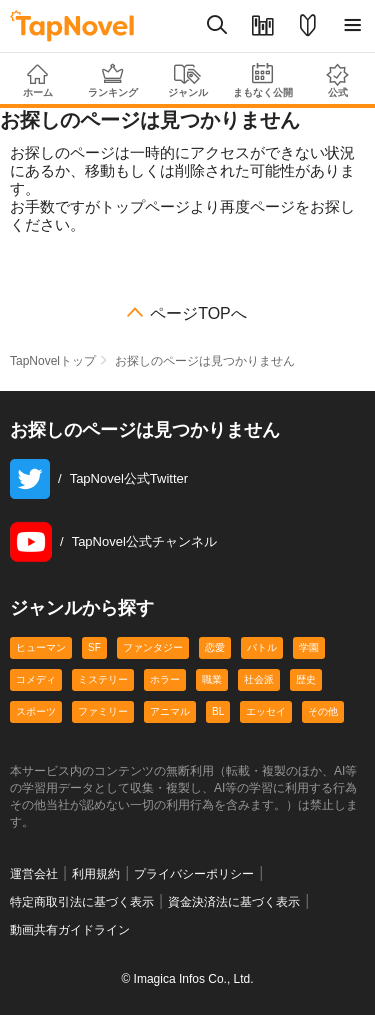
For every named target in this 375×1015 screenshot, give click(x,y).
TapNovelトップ (53, 361)
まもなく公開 (262, 80)
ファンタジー (153, 647)
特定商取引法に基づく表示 (82, 902)
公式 (337, 80)
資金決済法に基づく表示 (234, 902)
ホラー (165, 679)
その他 (323, 711)
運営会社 (34, 874)
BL (218, 711)
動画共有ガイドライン (70, 930)
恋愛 (215, 647)
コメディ (36, 679)
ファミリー (103, 711)
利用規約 (96, 874)
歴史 (306, 679)
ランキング (112, 80)
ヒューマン (41, 647)
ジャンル (187, 81)
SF (94, 647)
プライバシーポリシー (194, 874)
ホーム (37, 81)
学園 (309, 647)
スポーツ (36, 711)
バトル (262, 647)
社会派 (259, 679)
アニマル (170, 711)
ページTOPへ (198, 314)
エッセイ (266, 711)
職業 (212, 679)
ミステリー (103, 679)
